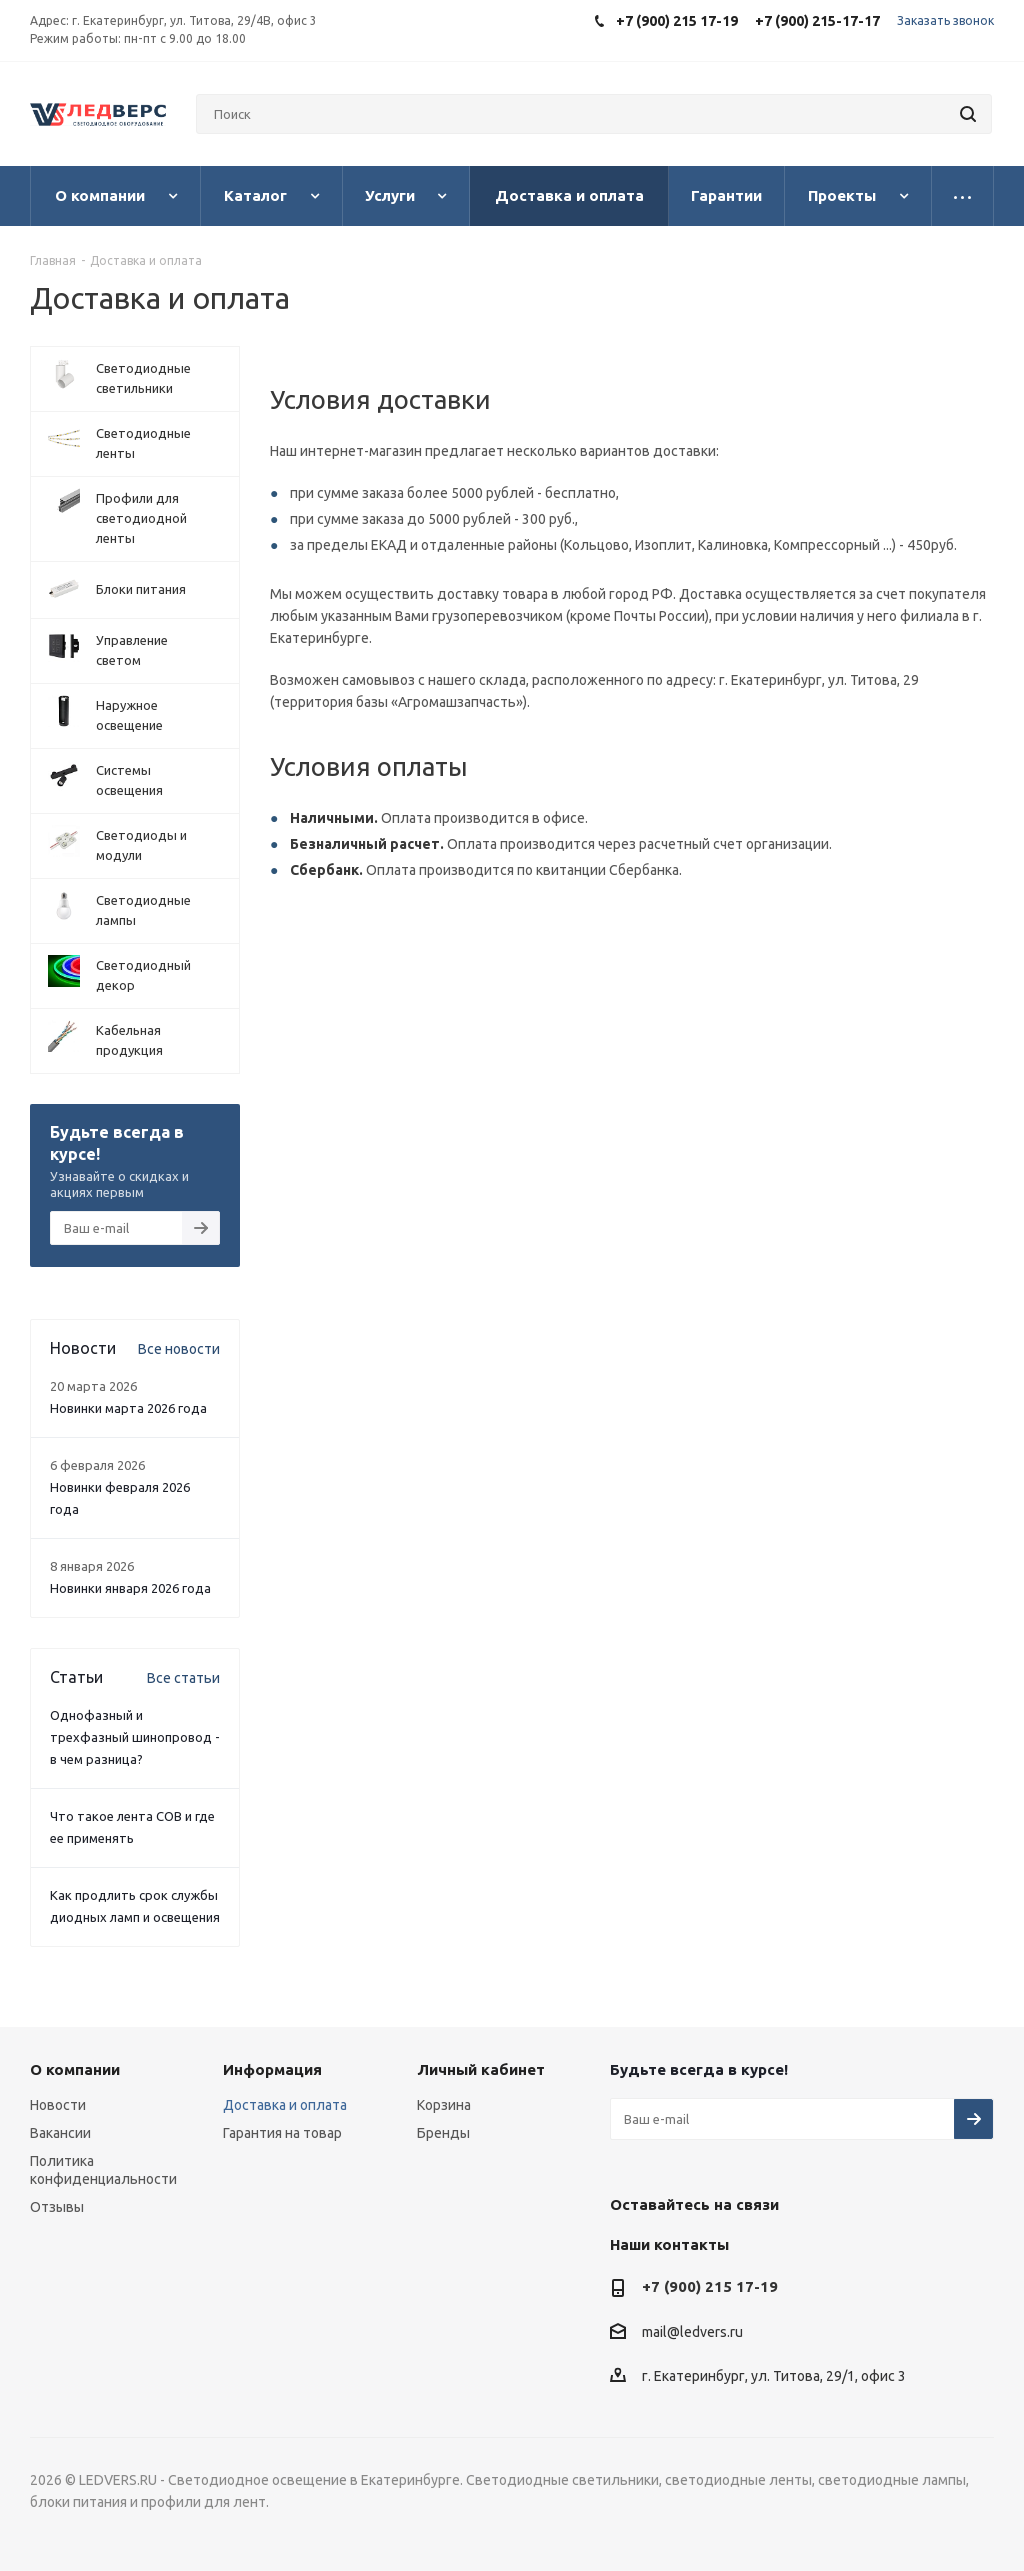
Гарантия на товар (282, 2133)
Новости (58, 2105)
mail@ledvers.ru (692, 2332)
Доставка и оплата (285, 2105)
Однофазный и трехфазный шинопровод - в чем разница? (135, 1737)
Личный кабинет (481, 2069)
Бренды (443, 2133)
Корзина (444, 2105)
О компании (75, 2069)
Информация (272, 2069)
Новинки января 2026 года (130, 1588)
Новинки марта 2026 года (128, 1408)
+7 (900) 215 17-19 (710, 2286)
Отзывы (57, 2207)
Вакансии (60, 2133)
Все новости (179, 1349)
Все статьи (183, 1678)
